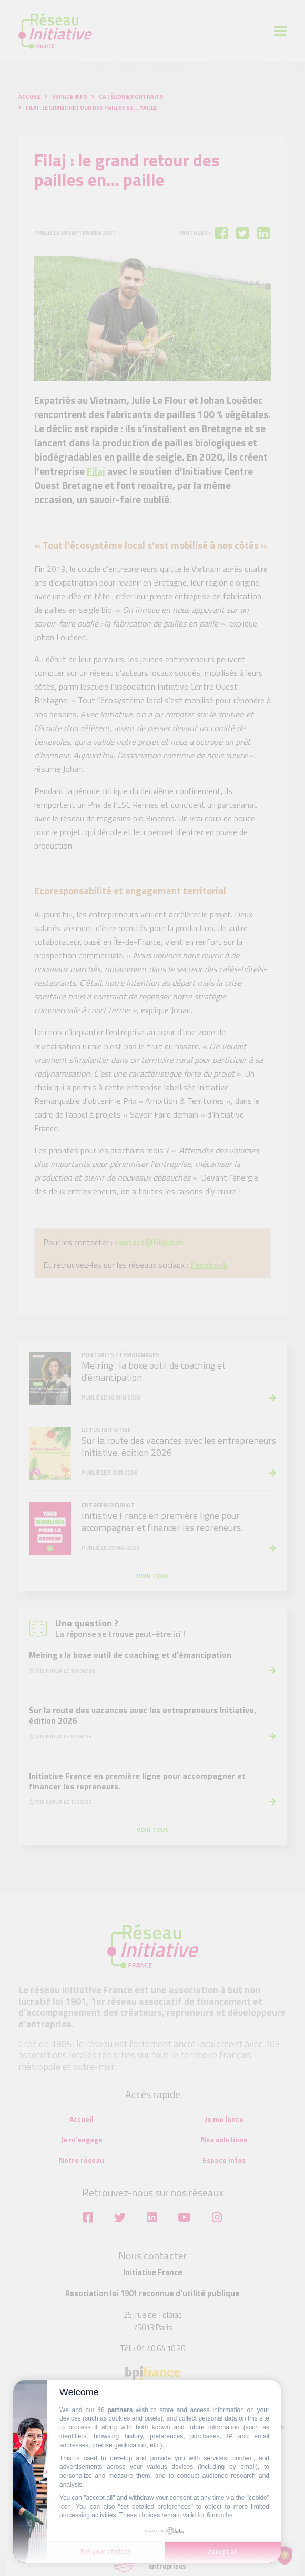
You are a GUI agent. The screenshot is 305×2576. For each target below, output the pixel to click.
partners (120, 2410)
